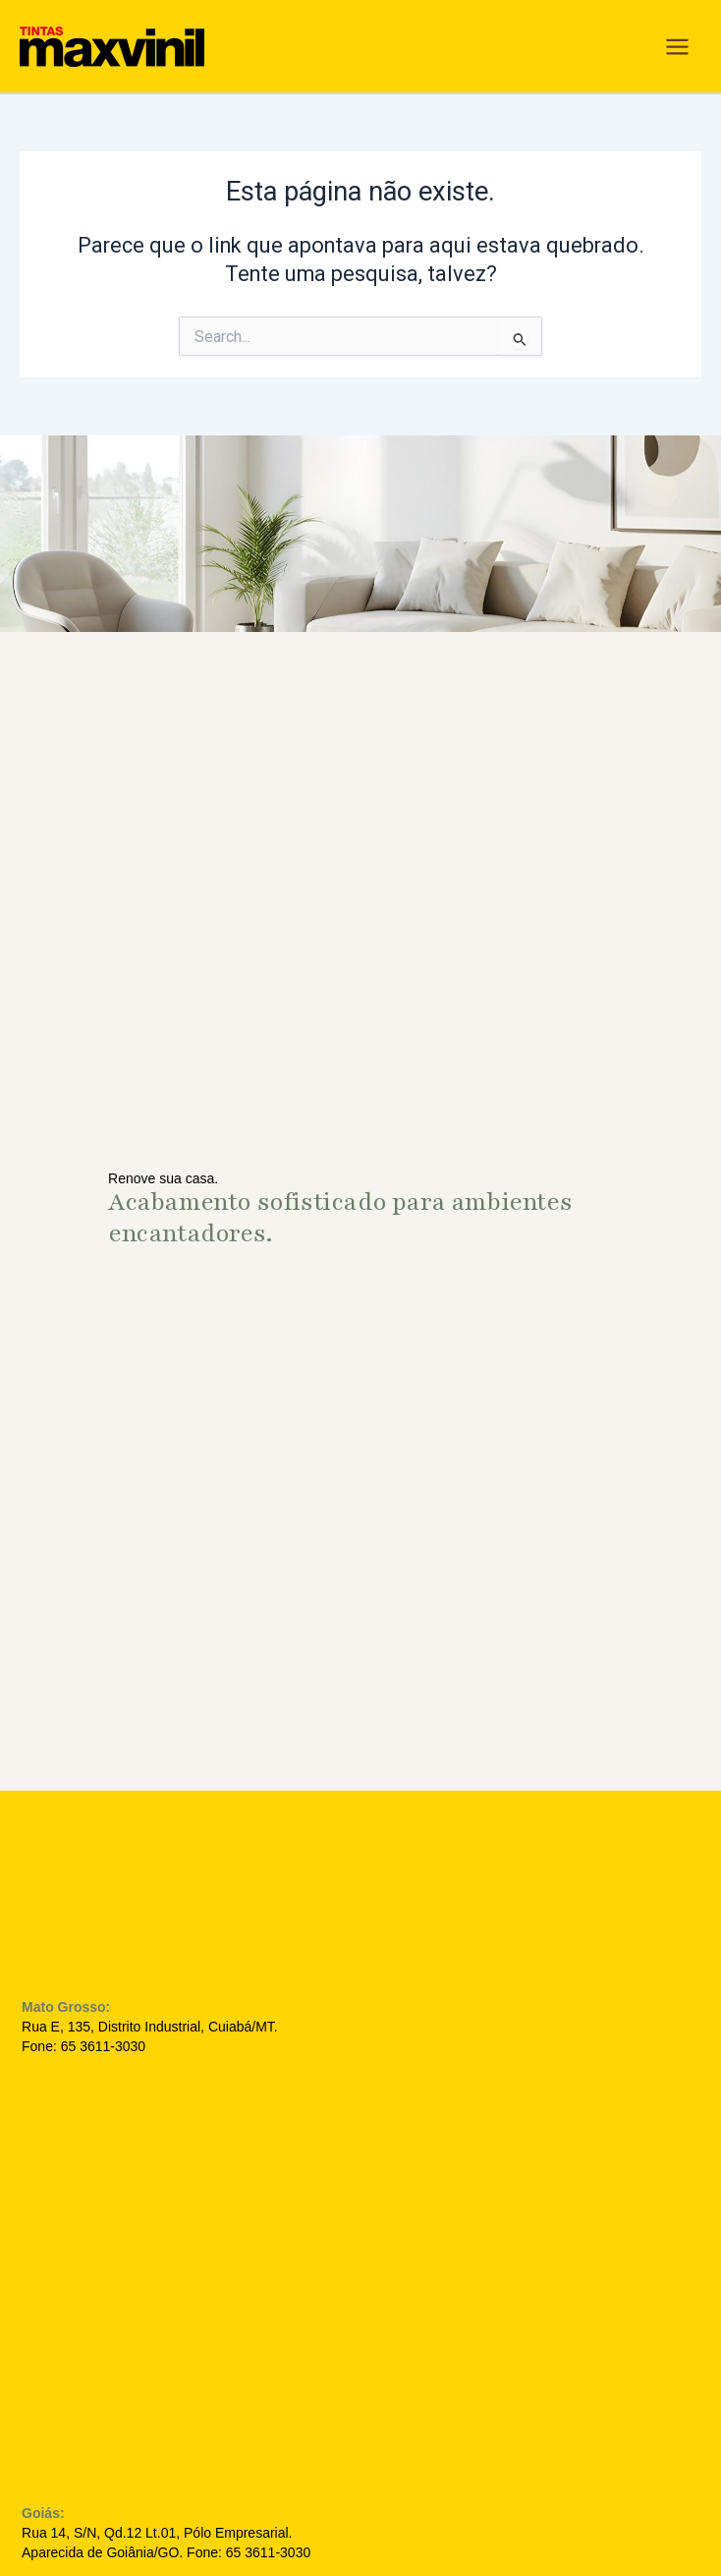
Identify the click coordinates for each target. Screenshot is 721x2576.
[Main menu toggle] (677, 47)
